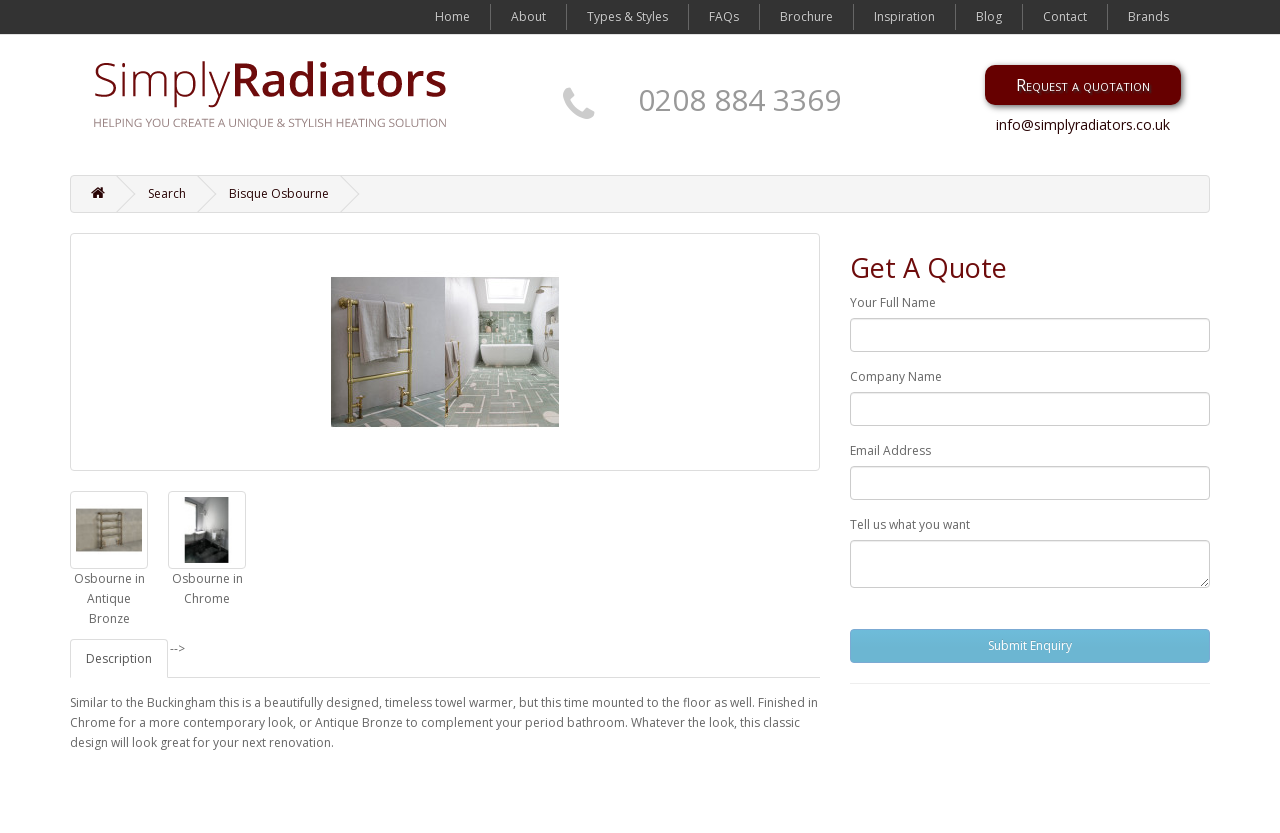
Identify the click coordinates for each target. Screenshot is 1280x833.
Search (167, 193)
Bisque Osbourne (279, 193)
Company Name (896, 376)
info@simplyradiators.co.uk (1083, 124)
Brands (1148, 16)
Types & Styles (627, 16)
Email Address (890, 450)
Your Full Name (893, 302)
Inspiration (904, 16)
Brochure (806, 16)
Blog (989, 16)
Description (119, 658)
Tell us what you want (910, 524)
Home (452, 16)
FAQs (724, 16)
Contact (1065, 16)
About (528, 16)
